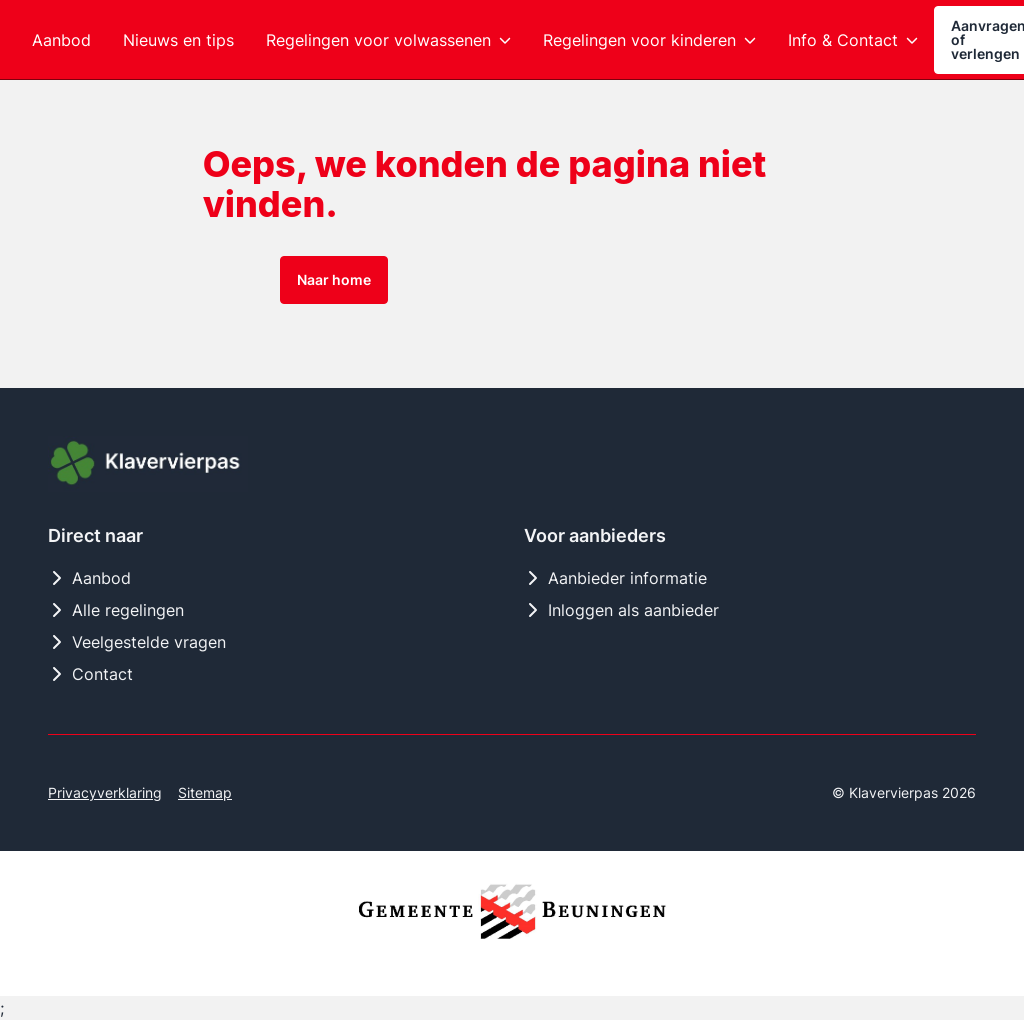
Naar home (334, 279)
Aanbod (89, 578)
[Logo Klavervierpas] (148, 464)
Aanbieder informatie (615, 578)
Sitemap (205, 792)
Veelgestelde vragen (137, 642)
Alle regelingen (116, 610)
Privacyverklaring (105, 792)
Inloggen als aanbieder (621, 610)
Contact (90, 674)
